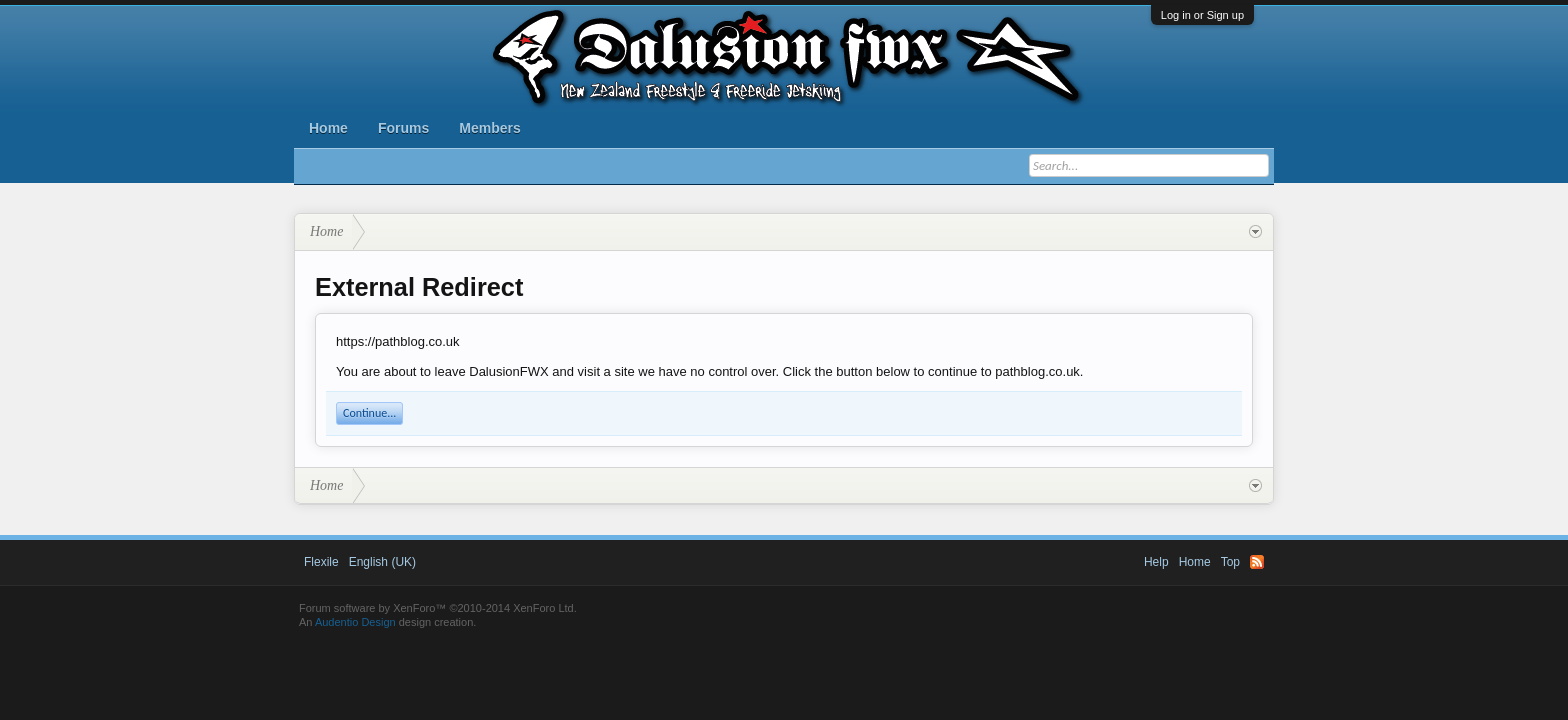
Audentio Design (355, 622)
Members (489, 128)
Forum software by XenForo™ (438, 608)
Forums (403, 128)
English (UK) (382, 562)
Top (1230, 562)
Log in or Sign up (1202, 15)
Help (1156, 562)
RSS (1257, 562)
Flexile (321, 562)
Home (328, 128)
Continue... (369, 413)
